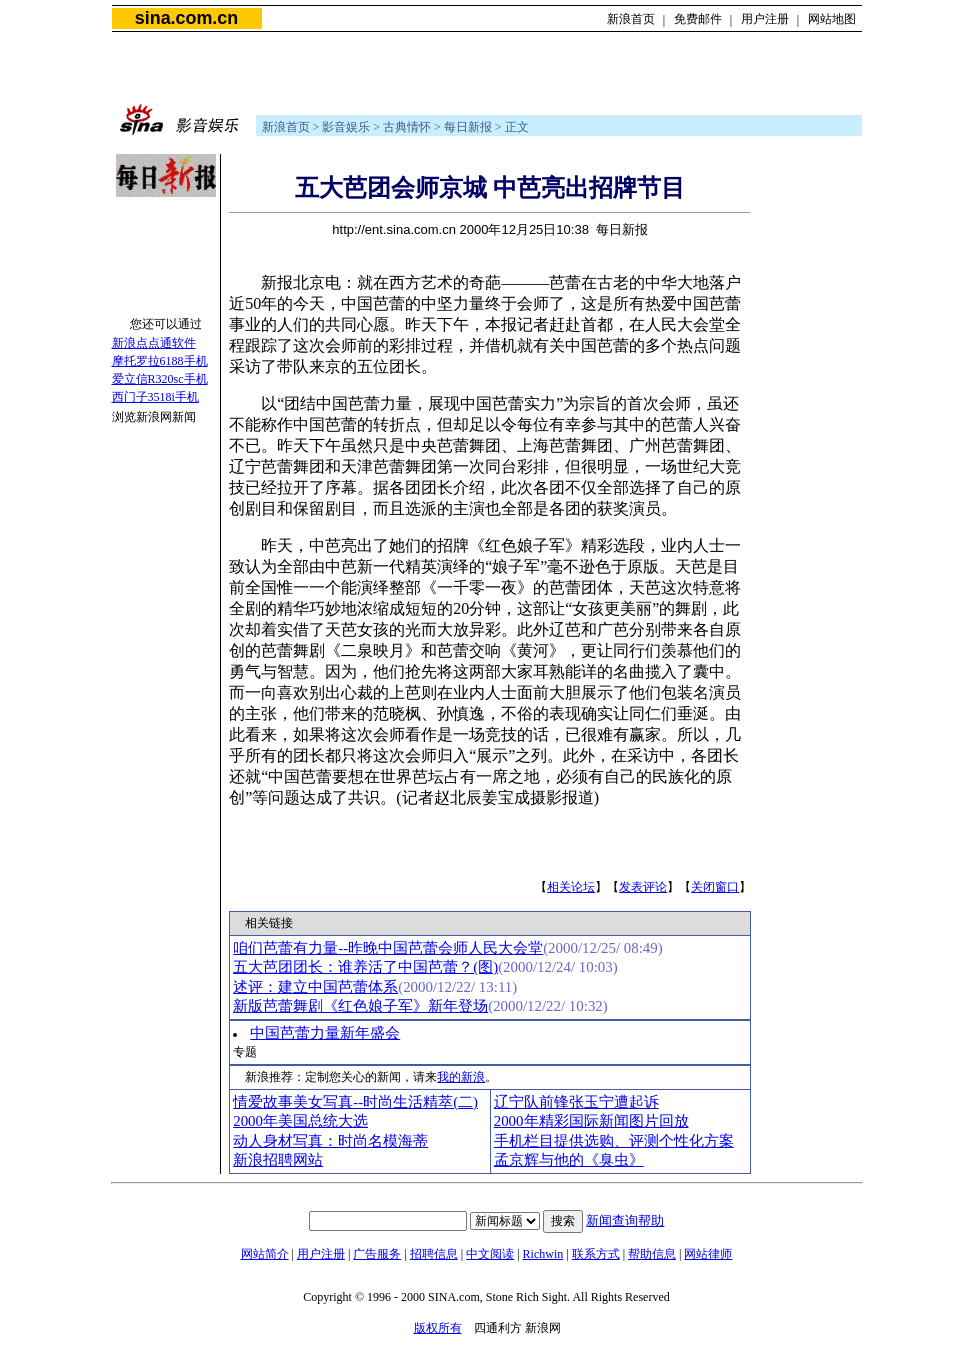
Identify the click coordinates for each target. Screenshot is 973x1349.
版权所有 (438, 1328)
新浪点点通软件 (154, 343)
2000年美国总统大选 (300, 1121)
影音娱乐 (346, 127)
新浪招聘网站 (278, 1160)
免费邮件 (698, 19)
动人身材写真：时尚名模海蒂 (330, 1141)
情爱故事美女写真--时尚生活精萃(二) (355, 1102)
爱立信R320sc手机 (160, 379)
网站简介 (265, 1254)
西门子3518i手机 (155, 397)
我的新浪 (461, 1077)
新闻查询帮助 (625, 1220)
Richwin (543, 1254)
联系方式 (596, 1254)
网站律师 (708, 1254)
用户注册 (765, 19)
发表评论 (643, 887)
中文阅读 (490, 1254)
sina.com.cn (186, 18)
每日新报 (468, 127)
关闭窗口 (715, 887)
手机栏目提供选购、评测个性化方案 (614, 1141)
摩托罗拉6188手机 (160, 361)
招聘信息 (434, 1254)
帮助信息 (652, 1254)
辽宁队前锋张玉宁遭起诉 (576, 1102)
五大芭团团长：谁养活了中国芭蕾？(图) (365, 967)
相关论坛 (571, 887)
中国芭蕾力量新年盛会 (325, 1033)
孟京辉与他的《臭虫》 (569, 1160)
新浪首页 (631, 19)
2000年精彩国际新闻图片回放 (591, 1121)
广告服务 (377, 1254)
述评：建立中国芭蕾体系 (315, 987)
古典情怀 (407, 127)
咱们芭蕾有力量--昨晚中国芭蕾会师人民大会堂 (388, 948)
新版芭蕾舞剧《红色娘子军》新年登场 (360, 1006)
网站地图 (832, 19)
